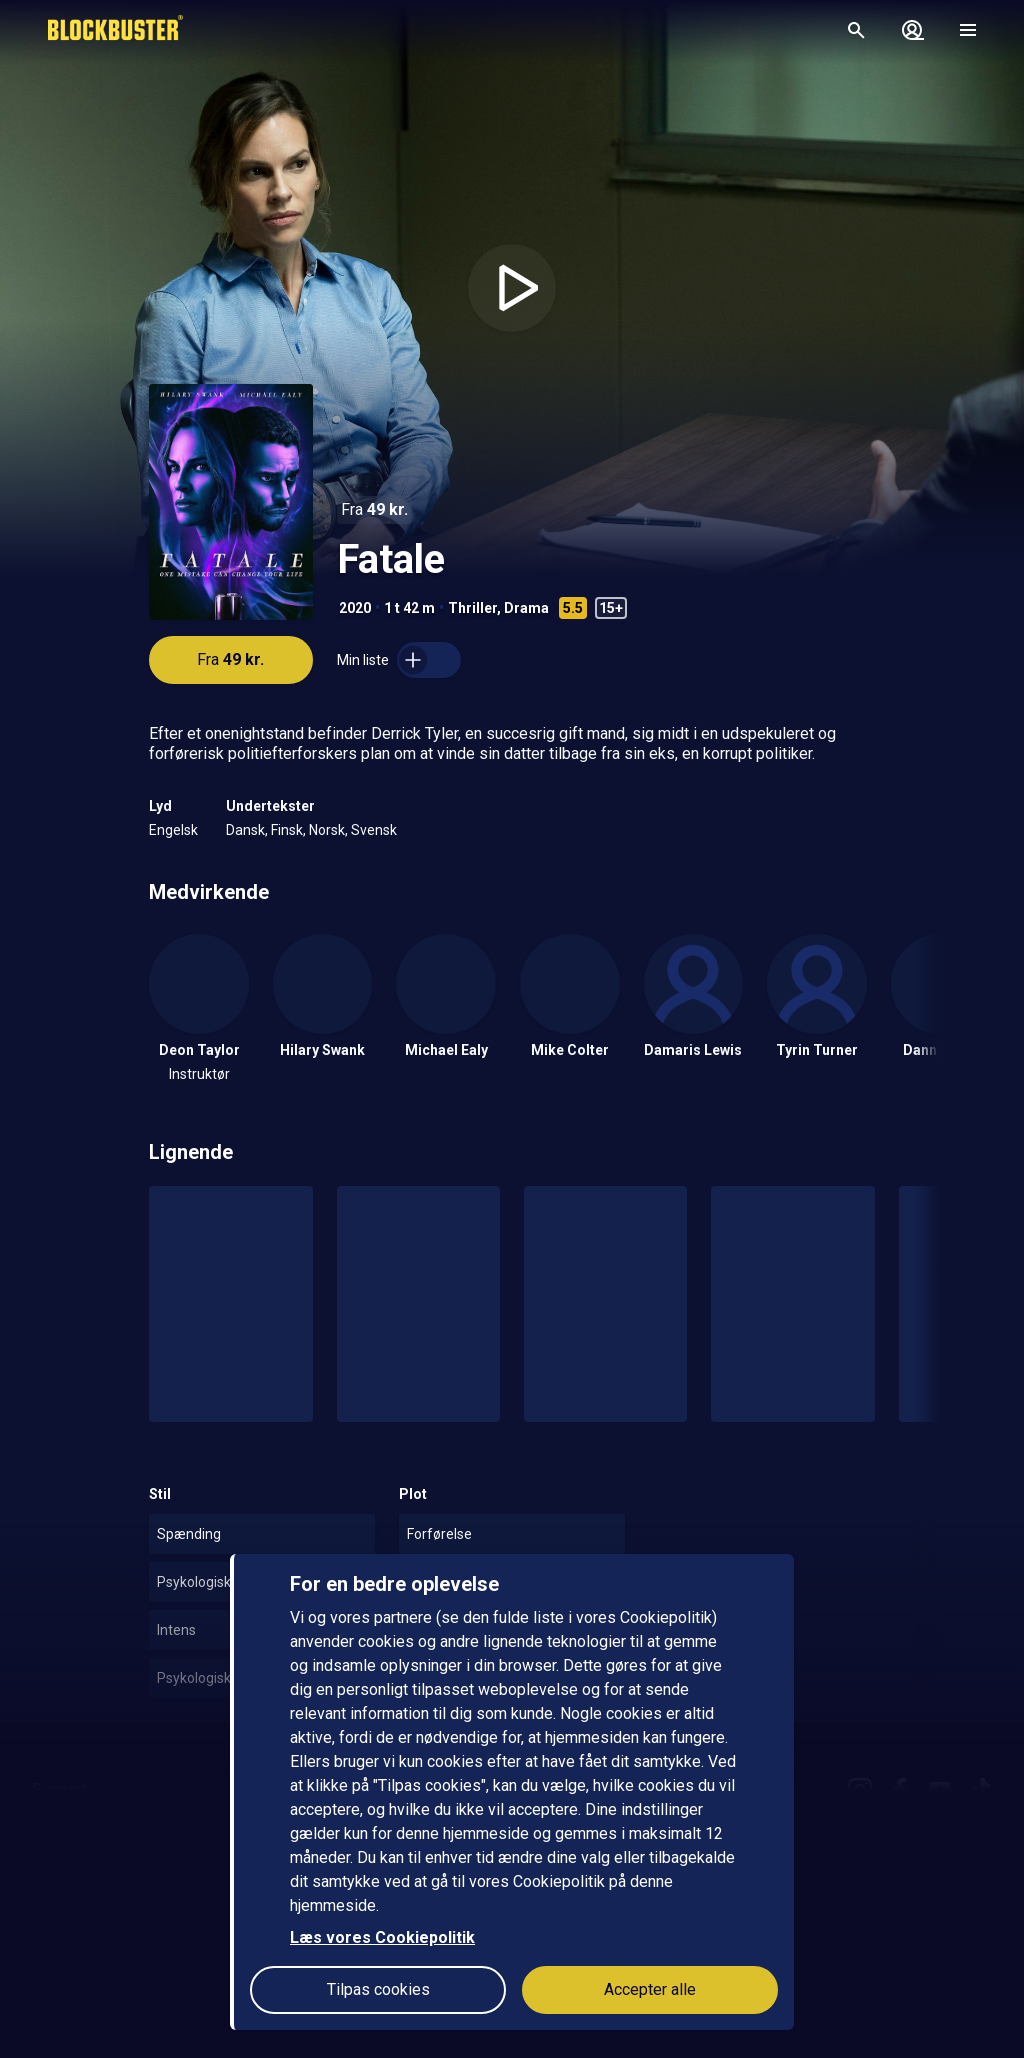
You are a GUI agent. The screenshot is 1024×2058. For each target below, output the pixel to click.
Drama (526, 608)
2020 (355, 608)
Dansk (245, 830)
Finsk (287, 830)
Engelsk (173, 830)
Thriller (472, 608)
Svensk (374, 830)
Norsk (327, 830)
